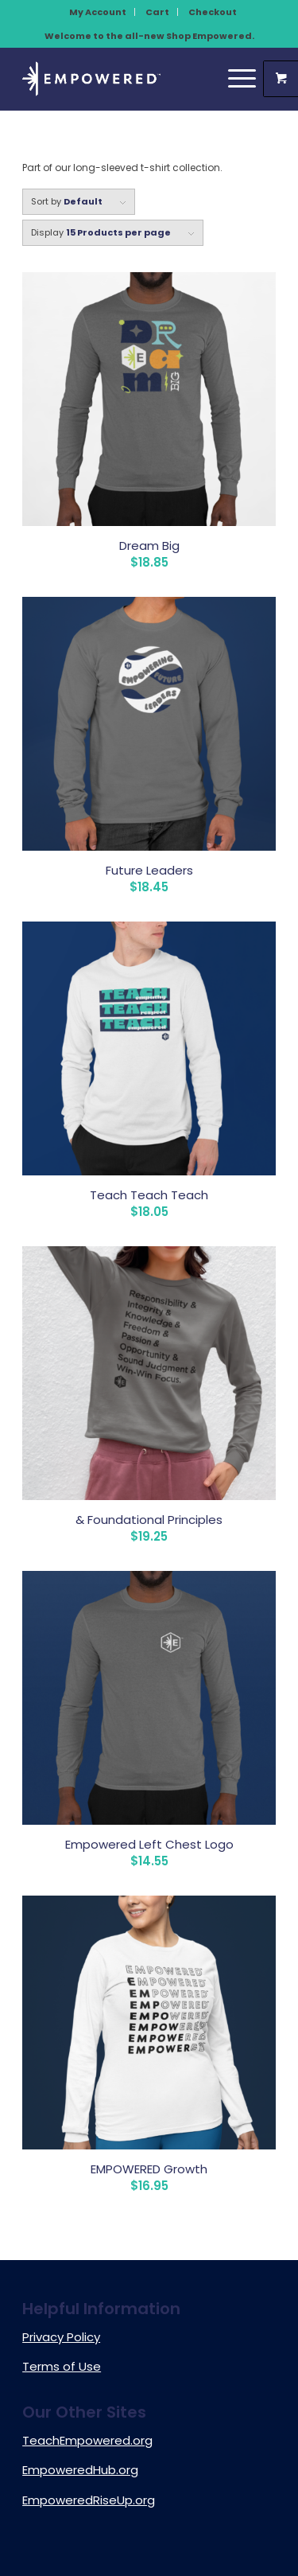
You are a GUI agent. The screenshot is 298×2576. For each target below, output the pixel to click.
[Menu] (234, 79)
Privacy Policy (61, 2337)
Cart (157, 12)
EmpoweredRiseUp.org (88, 2500)
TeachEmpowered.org (87, 2440)
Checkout (212, 12)
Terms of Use (61, 2366)
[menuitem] (98, 12)
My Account (97, 12)
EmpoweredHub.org (80, 2469)
